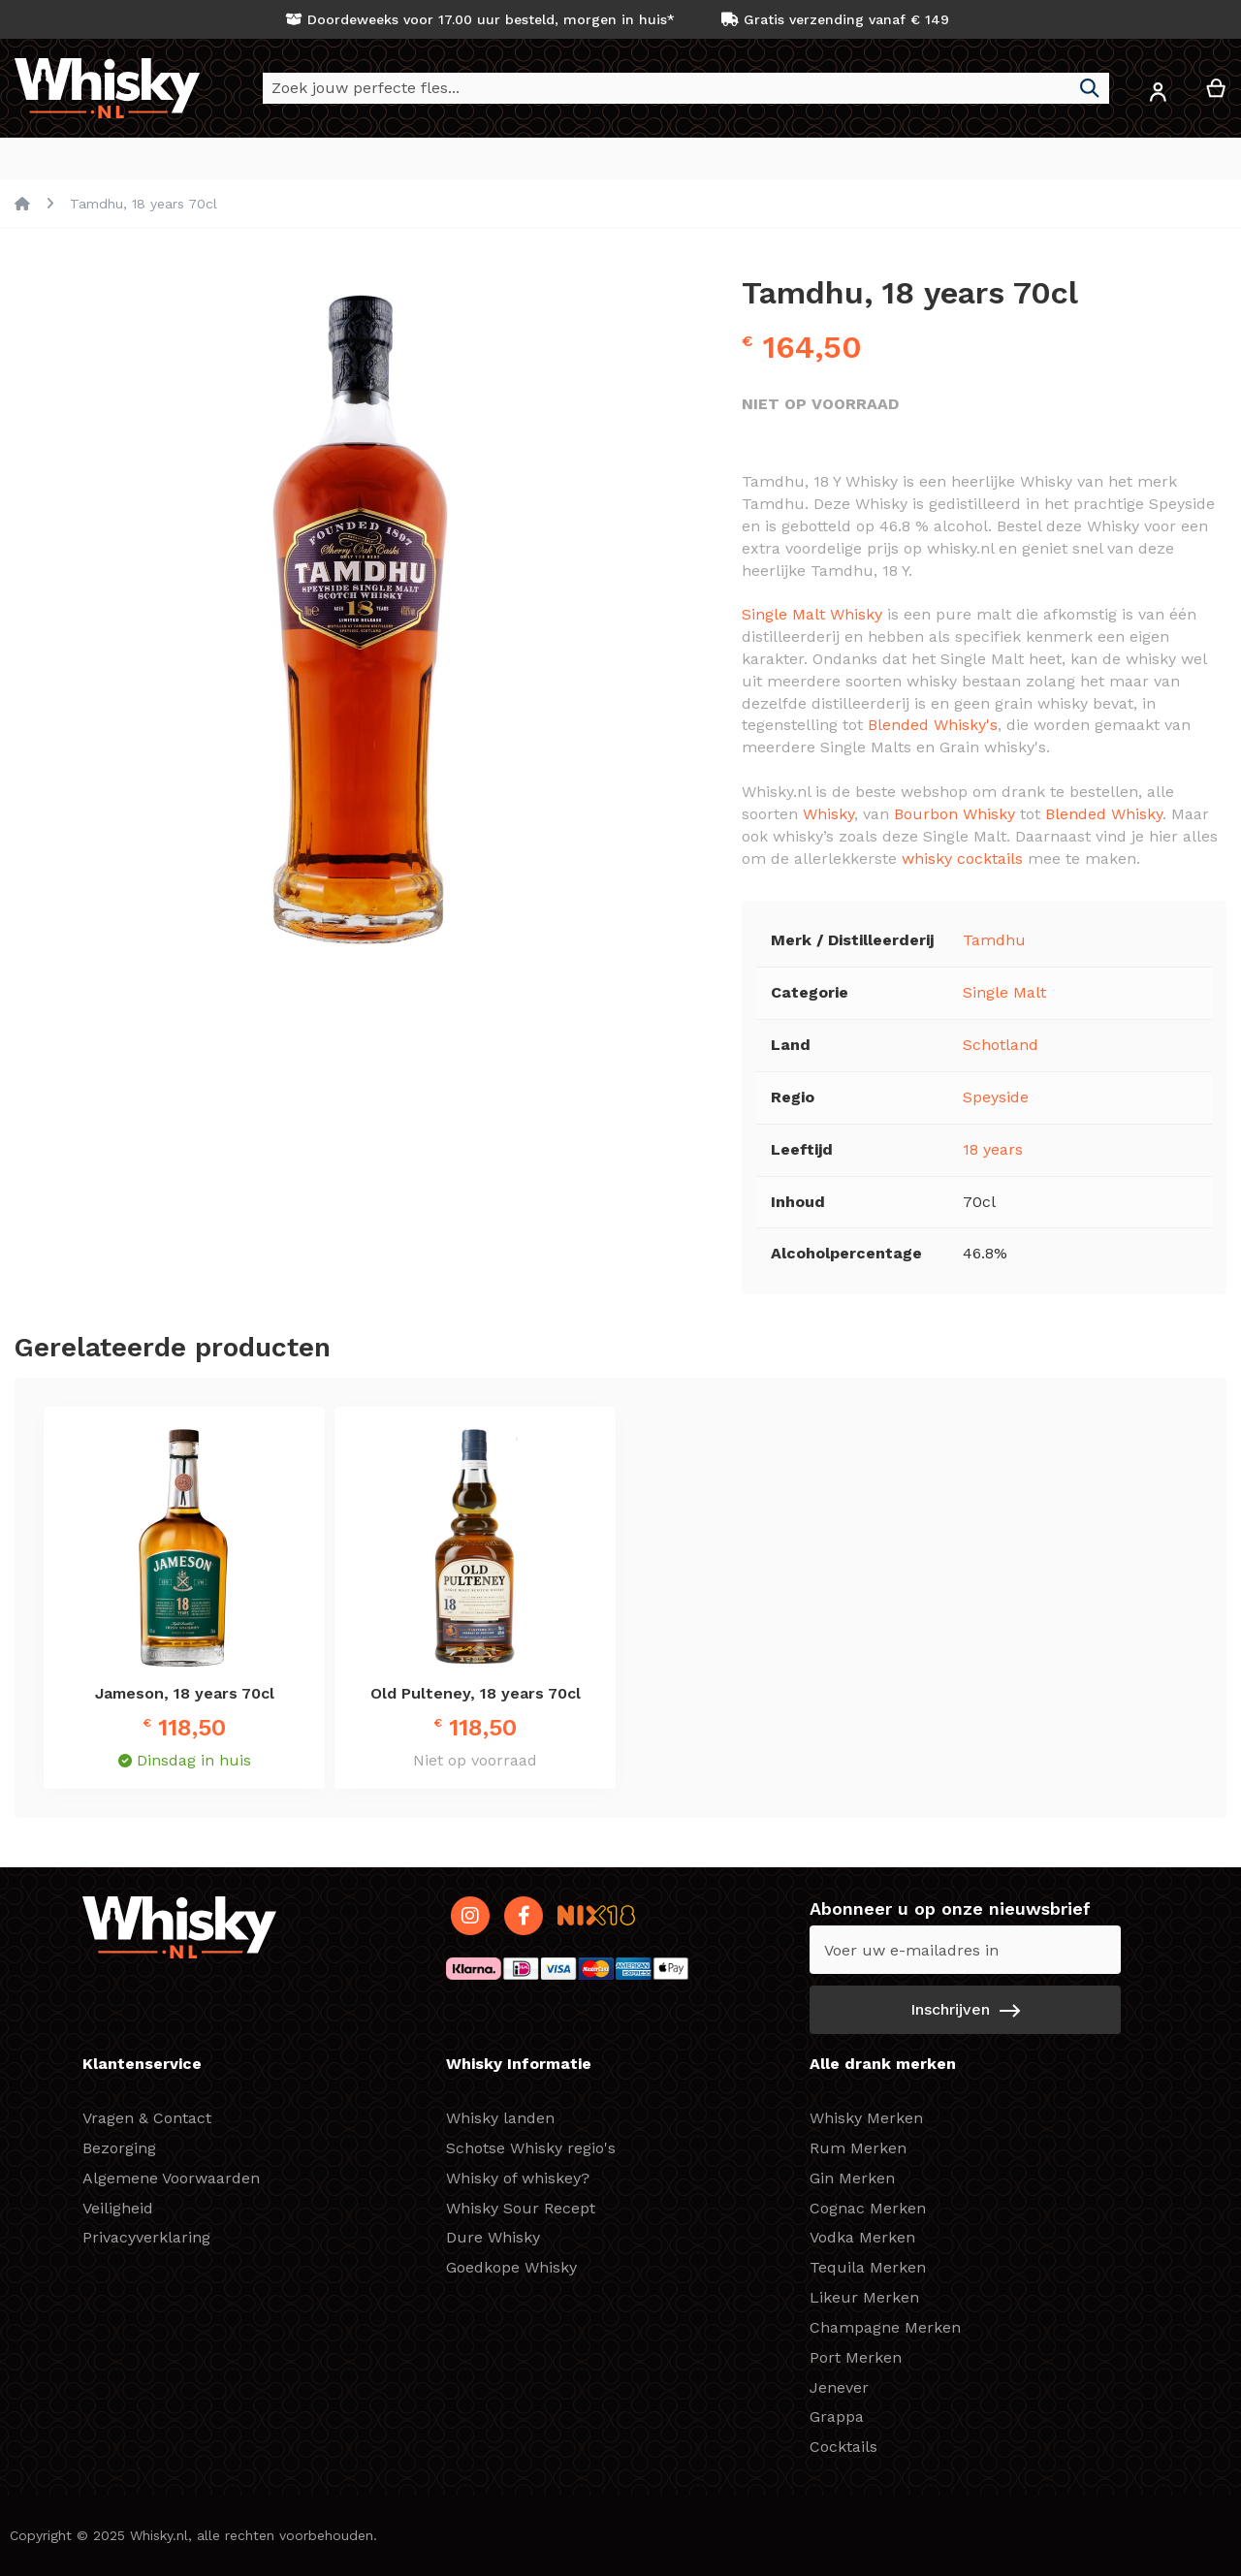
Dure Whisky (493, 2237)
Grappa (837, 2416)
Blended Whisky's (933, 725)
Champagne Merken (885, 2327)
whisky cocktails (962, 858)
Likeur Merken (864, 2297)
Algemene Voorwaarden (171, 2178)
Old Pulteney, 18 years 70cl (475, 1693)
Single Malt (1004, 992)
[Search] (1089, 88)
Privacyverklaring (146, 2237)
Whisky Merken (866, 2118)
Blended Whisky (1103, 814)
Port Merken (856, 2357)
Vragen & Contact (146, 2118)
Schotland (1000, 1044)
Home (22, 203)
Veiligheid (117, 2208)
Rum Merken (858, 2148)
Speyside (996, 1097)
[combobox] (686, 88)
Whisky (828, 814)
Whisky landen (500, 2118)
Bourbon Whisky (954, 814)
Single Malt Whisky (812, 614)
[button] (1157, 95)
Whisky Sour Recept (520, 2208)
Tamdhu (994, 940)
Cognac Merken (868, 2208)
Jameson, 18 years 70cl (184, 1693)
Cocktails (843, 2446)
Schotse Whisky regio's (531, 2148)
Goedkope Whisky (511, 2267)
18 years (993, 1149)
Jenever (839, 2387)
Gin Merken (852, 2178)
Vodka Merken (862, 2237)
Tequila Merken (868, 2267)
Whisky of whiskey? (517, 2178)
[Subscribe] (965, 2010)
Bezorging (119, 2148)
